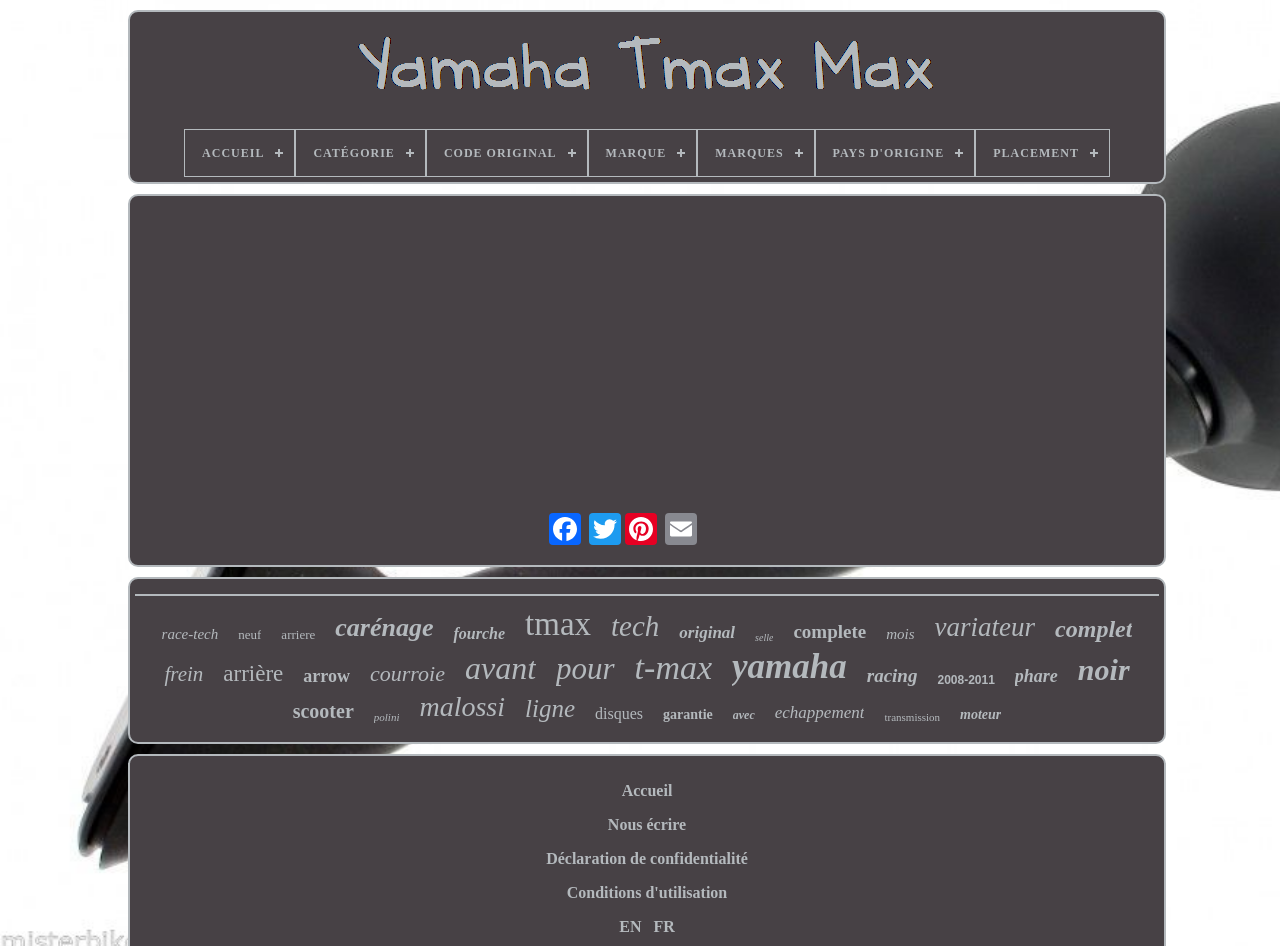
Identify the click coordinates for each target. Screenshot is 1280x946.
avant (500, 668)
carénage (384, 627)
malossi (462, 706)
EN (630, 926)
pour (585, 668)
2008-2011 (965, 680)
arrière (253, 673)
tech (635, 626)
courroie (407, 673)
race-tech (190, 634)
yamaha (789, 666)
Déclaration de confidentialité (647, 858)
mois (900, 634)
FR (663, 926)
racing (892, 675)
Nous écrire (647, 824)
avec (744, 715)
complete (829, 631)
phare (1036, 676)
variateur (985, 627)
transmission (912, 717)
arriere (298, 634)
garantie (688, 714)
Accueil (647, 790)
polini (387, 717)
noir (1104, 669)
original (707, 632)
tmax (558, 624)
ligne (550, 708)
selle (764, 637)
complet (1093, 629)
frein (183, 674)
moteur (980, 714)
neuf (249, 634)
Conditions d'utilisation (647, 892)
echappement (820, 712)
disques (619, 713)
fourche (479, 633)
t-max (673, 667)
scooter (323, 711)
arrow (326, 676)
